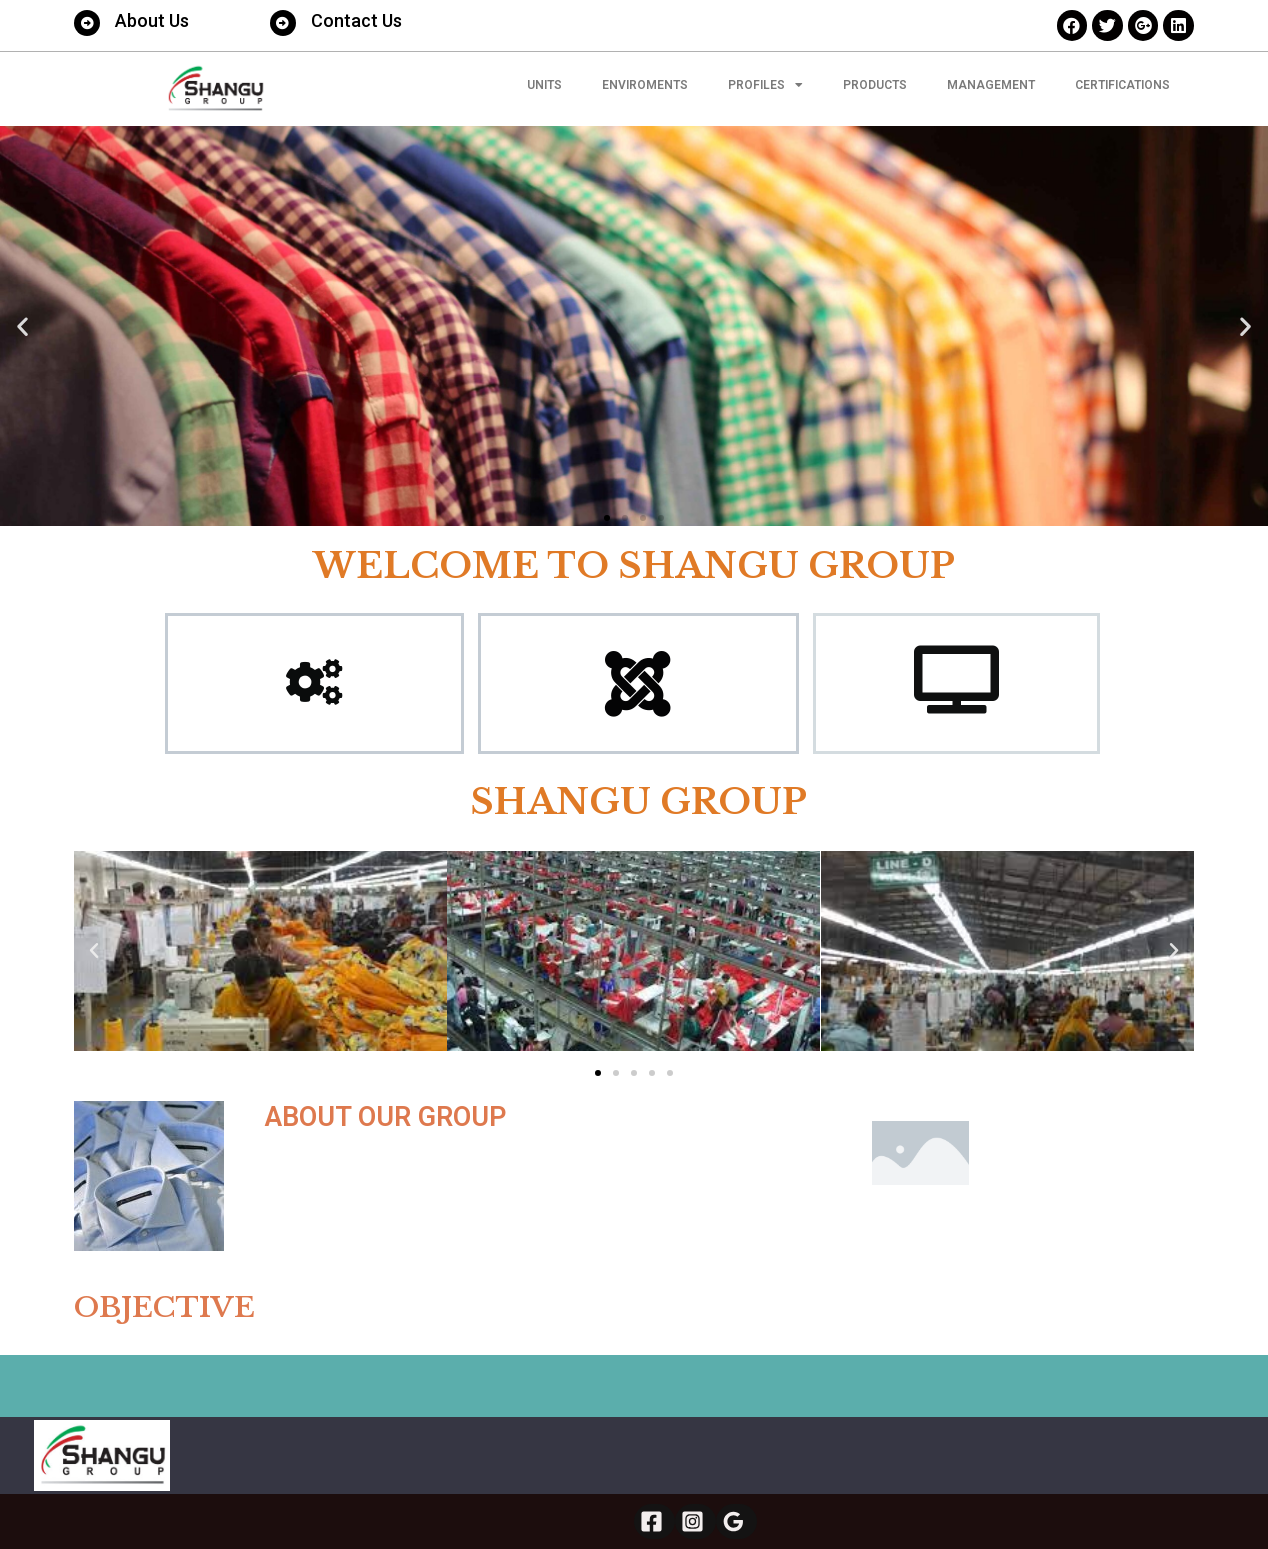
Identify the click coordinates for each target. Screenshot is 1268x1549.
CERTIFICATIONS (1122, 85)
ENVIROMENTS (645, 85)
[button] (607, 518)
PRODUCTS (875, 85)
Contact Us (356, 20)
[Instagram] (695, 1521)
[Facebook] (654, 1521)
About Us (152, 20)
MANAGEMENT (991, 85)
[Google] (736, 1521)
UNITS (544, 85)
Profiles (765, 85)
